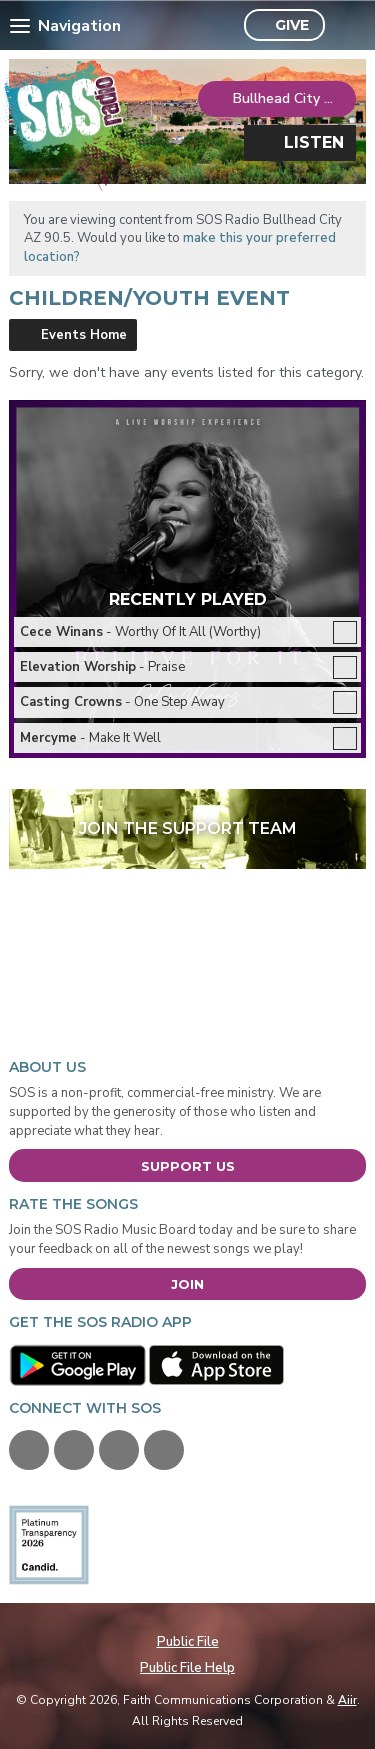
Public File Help (187, 1668)
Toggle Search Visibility (345, 26)
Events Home (84, 335)
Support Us (188, 1166)
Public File (188, 1642)
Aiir (347, 1700)
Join (187, 1284)
